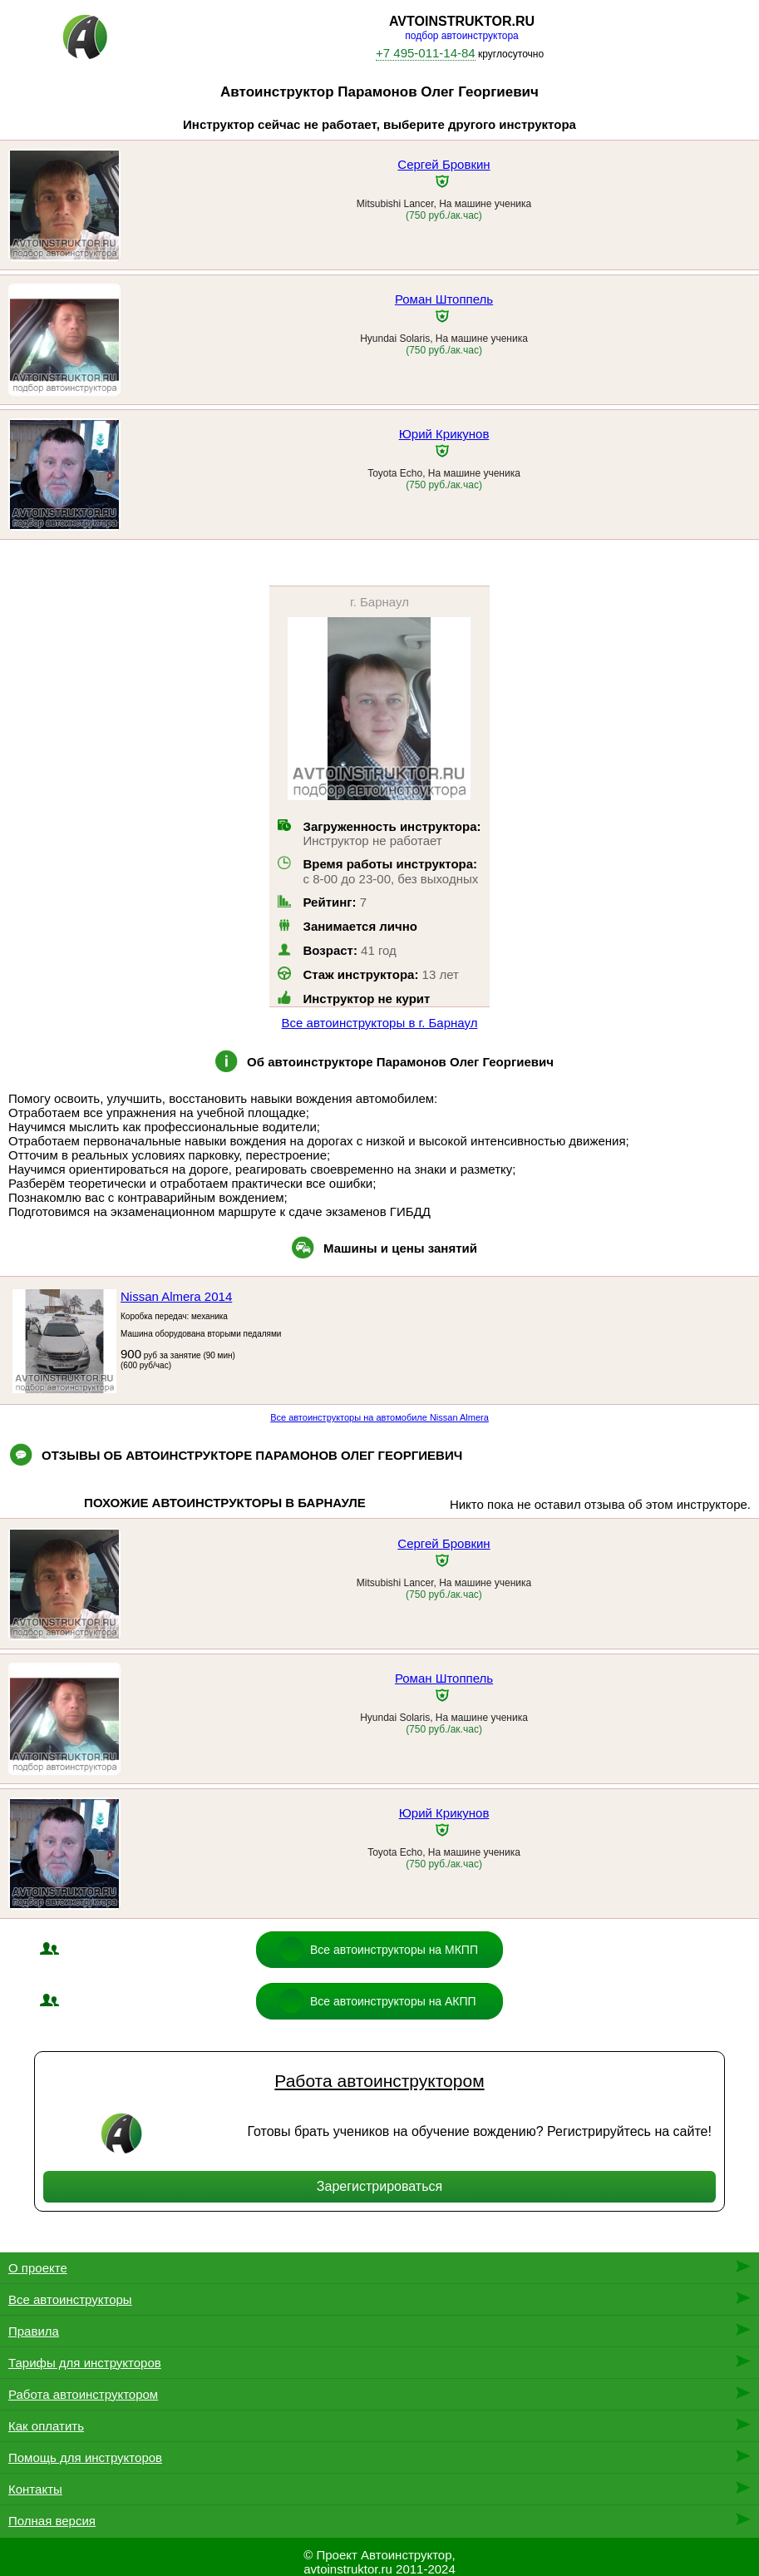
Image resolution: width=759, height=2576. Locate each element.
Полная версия (52, 2521)
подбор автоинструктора (461, 36)
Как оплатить (46, 2426)
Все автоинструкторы (70, 2299)
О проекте (37, 2268)
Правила (33, 2331)
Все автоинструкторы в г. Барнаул (380, 1023)
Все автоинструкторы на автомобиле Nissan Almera (379, 1417)
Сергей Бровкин (443, 164)
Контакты (35, 2489)
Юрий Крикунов (444, 434)
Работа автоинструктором (379, 2080)
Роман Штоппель (444, 299)
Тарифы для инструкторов (84, 2363)
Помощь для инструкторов (85, 2457)
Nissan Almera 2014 (176, 1296)
